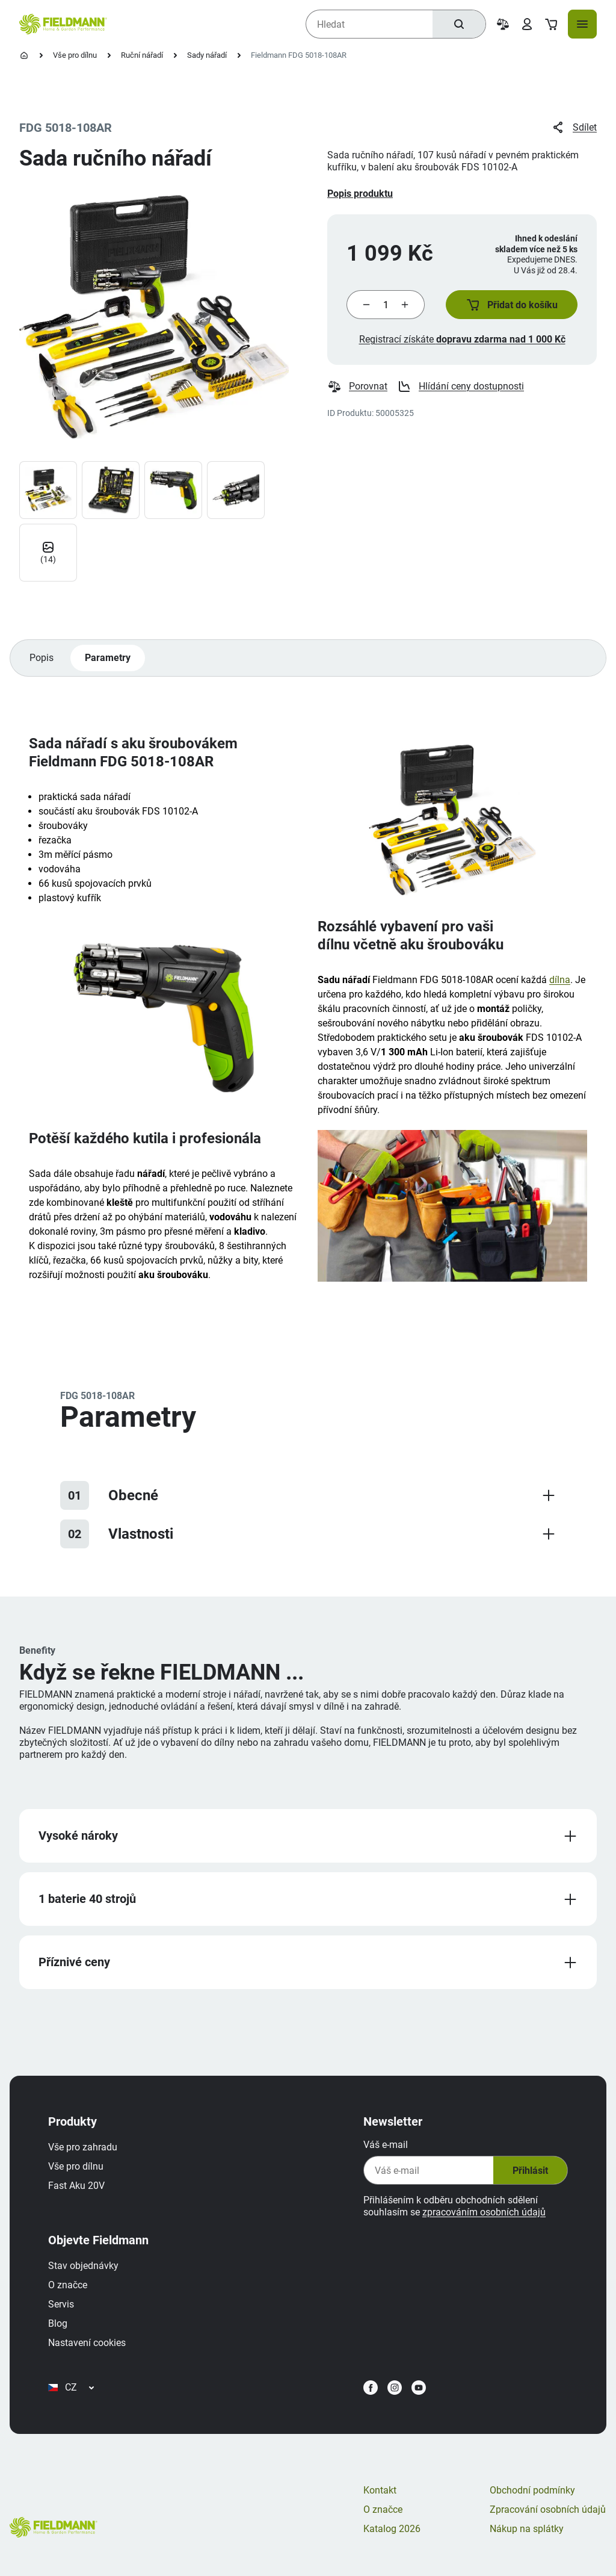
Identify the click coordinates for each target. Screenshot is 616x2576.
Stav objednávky (83, 2265)
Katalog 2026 (391, 2528)
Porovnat (357, 386)
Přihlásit (530, 2170)
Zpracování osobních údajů (548, 2509)
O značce (67, 2285)
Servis (61, 2304)
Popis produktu (360, 193)
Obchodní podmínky (532, 2490)
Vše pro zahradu (82, 2147)
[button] (512, 304)
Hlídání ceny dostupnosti (460, 386)
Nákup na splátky (527, 2528)
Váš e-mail (385, 2144)
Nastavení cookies (87, 2342)
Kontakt (379, 2490)
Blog (57, 2323)
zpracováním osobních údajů (484, 2212)
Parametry (108, 657)
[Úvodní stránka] (24, 55)
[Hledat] (459, 24)
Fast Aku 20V (76, 2185)
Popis (41, 657)
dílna (559, 979)
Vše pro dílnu (75, 55)
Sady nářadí (207, 55)
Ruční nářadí (142, 55)
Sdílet (574, 127)
